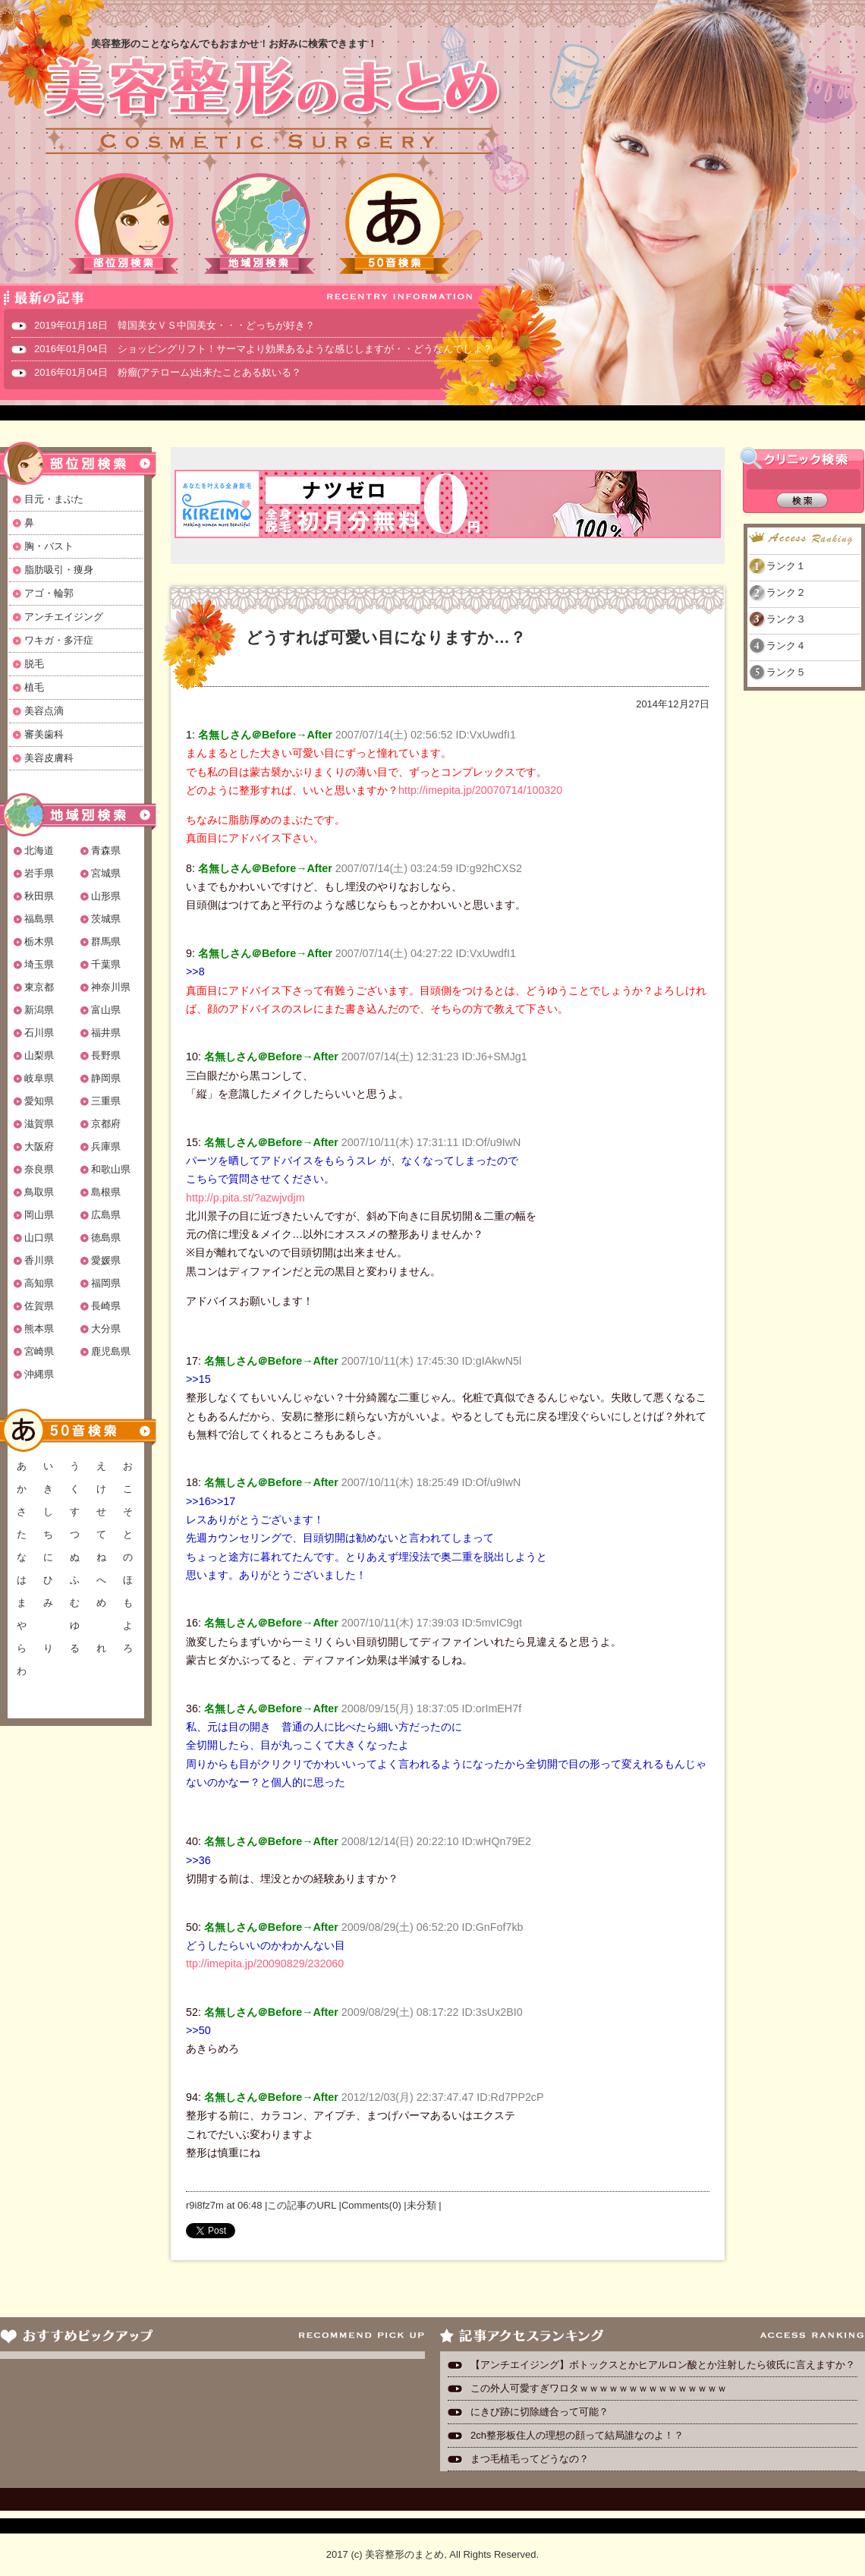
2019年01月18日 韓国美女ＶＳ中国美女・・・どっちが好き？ (174, 325)
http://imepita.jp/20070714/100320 (480, 790)
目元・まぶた (53, 499)
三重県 (106, 1101)
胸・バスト (49, 546)
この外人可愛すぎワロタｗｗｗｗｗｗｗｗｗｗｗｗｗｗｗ (598, 2388)
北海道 (39, 850)
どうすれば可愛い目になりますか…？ (386, 637)
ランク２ (786, 592)
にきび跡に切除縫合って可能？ (539, 2411)
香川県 (39, 1260)
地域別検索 (259, 224)
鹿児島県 (111, 1351)
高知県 (39, 1283)
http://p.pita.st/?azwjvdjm (245, 1198)
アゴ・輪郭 (49, 593)
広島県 (106, 1214)
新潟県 (39, 1010)
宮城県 (106, 873)
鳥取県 (39, 1192)
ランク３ (786, 619)
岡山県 (39, 1214)
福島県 (39, 918)
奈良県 (39, 1169)
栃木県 (39, 941)
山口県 (39, 1237)
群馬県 (106, 941)
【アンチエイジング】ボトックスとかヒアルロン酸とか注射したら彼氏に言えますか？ (662, 2364)
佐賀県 (39, 1306)
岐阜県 (39, 1078)
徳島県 (106, 1237)
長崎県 (106, 1306)
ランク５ (786, 672)
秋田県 (39, 896)
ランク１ (786, 566)
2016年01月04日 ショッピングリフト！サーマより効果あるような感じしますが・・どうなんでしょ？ (263, 348)
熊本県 (39, 1328)
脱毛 (34, 663)
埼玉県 (39, 964)
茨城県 (106, 918)
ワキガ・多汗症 (58, 640)
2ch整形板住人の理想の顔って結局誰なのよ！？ (577, 2435)
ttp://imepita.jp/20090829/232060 (265, 1963)
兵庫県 (106, 1146)
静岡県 (106, 1078)
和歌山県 (111, 1169)
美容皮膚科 (49, 758)
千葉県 (106, 964)
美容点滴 (44, 710)
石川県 (39, 1032)
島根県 (106, 1192)
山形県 (106, 896)
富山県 (106, 1010)
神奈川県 (111, 987)
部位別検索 (124, 224)
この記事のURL (301, 2205)
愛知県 (39, 1101)
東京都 (39, 987)
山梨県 (39, 1055)
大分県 (106, 1328)
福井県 (106, 1032)
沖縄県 (39, 1374)
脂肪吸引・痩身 (58, 569)
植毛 (34, 687)
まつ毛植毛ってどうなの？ (529, 2458)
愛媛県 (106, 1260)
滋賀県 (39, 1123)
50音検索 (394, 224)
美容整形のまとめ (271, 107)
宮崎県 (39, 1351)
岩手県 (39, 873)
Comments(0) (371, 2205)
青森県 (106, 850)
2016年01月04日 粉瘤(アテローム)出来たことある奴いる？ (168, 372)
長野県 (106, 1055)
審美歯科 (44, 734)
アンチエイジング (63, 616)
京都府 (106, 1123)
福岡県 (106, 1283)
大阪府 (39, 1146)
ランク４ (786, 645)
